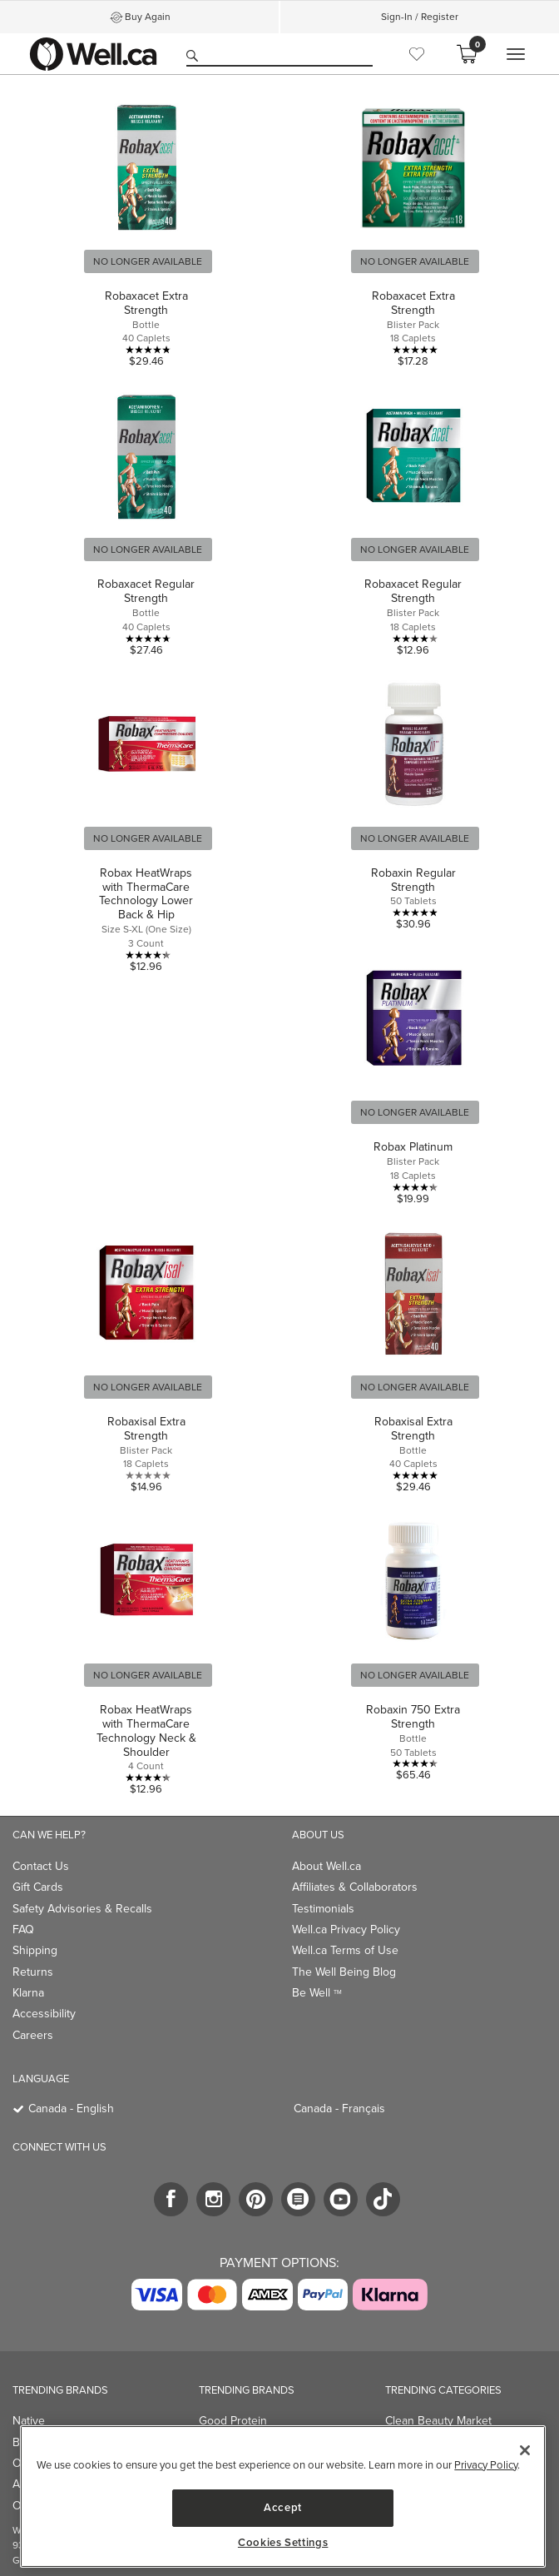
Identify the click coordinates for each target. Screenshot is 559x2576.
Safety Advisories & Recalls (82, 1908)
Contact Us (40, 1866)
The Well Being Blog (344, 1972)
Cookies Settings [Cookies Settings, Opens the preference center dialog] (283, 2542)
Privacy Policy (485, 2465)
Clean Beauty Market (438, 2420)
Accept (283, 2507)
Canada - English (71, 2108)
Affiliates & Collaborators (355, 1887)
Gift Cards (37, 1887)
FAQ (23, 1929)
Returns (32, 1972)
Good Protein (233, 2420)
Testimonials (323, 1908)
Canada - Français (339, 2108)
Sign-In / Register (419, 17)
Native (28, 2420)
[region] (283, 2496)
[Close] (525, 2450)
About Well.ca (326, 1866)
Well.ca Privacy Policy (346, 1929)
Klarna (28, 1993)
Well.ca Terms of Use (345, 1950)
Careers (32, 2035)
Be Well (317, 1993)
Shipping (34, 1950)
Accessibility (44, 2013)
